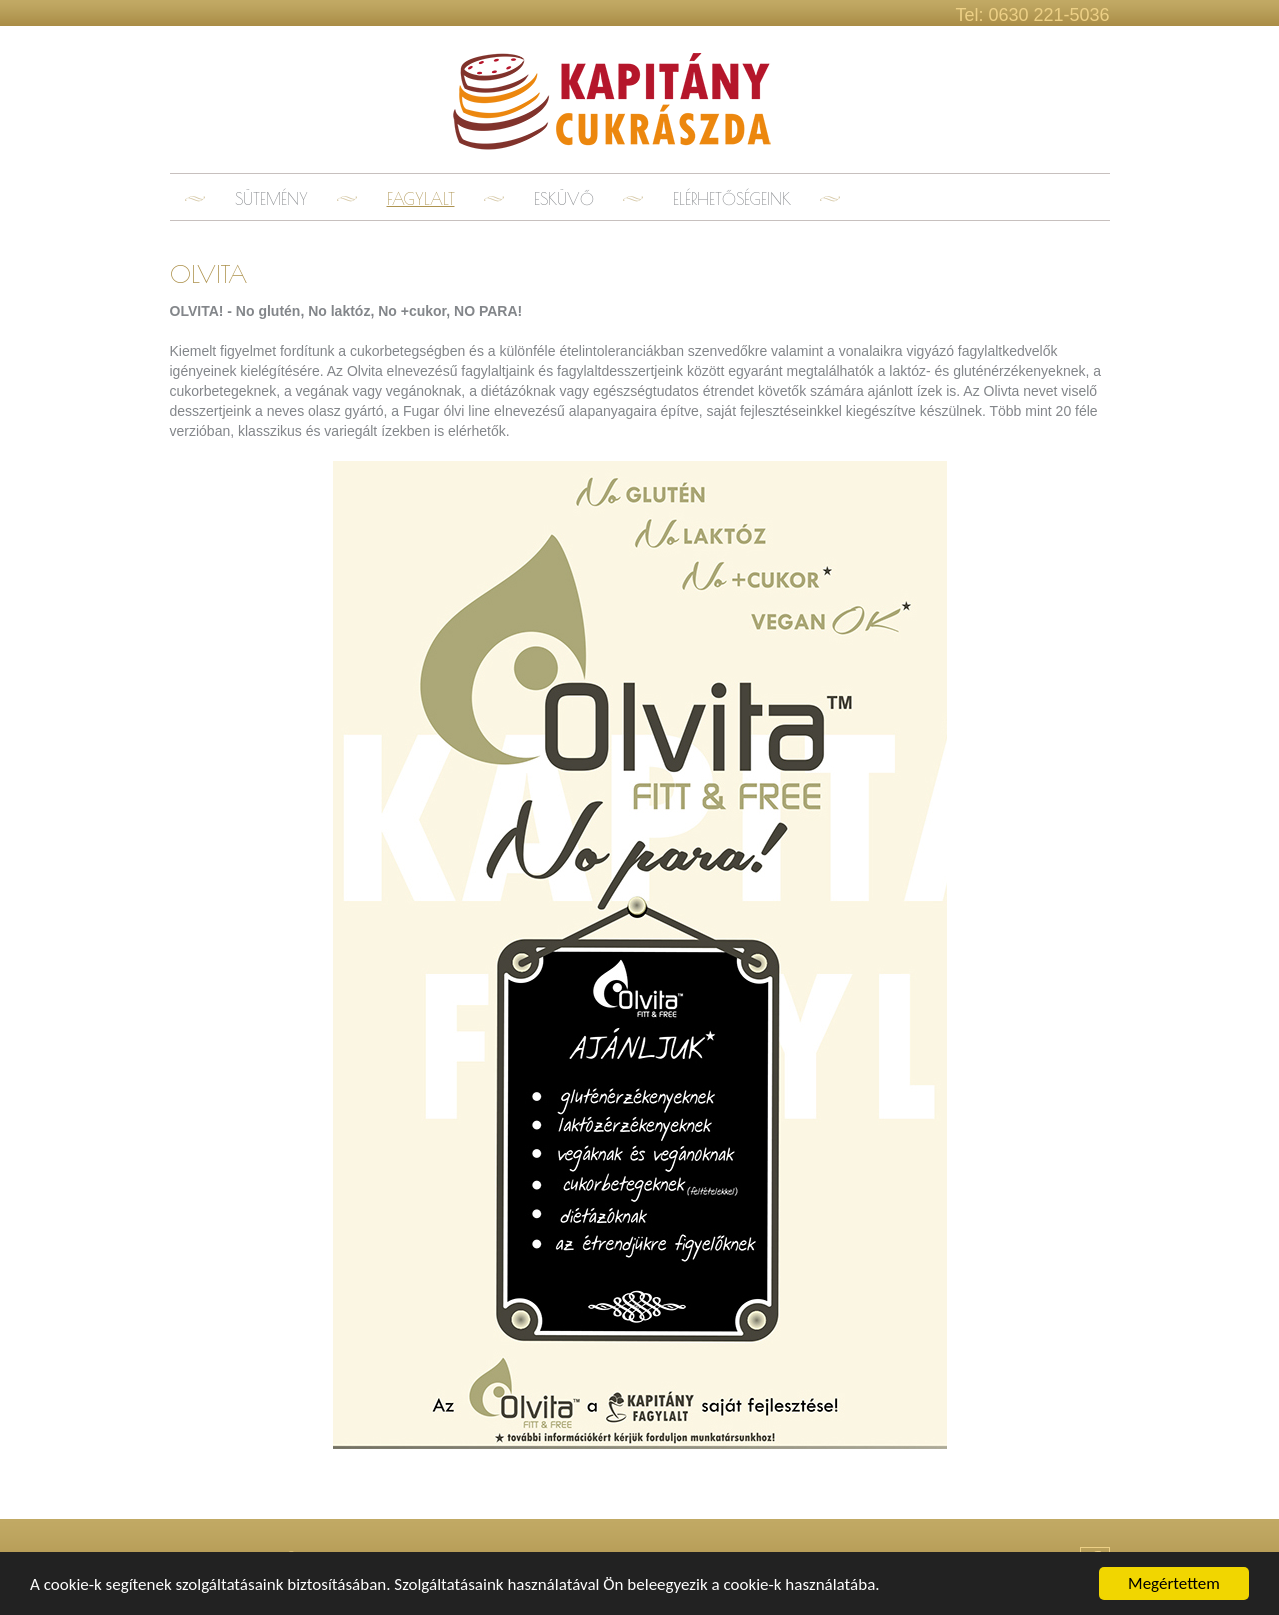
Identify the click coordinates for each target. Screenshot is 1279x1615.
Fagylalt (421, 199)
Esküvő (564, 199)
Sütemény (271, 199)
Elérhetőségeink (732, 199)
